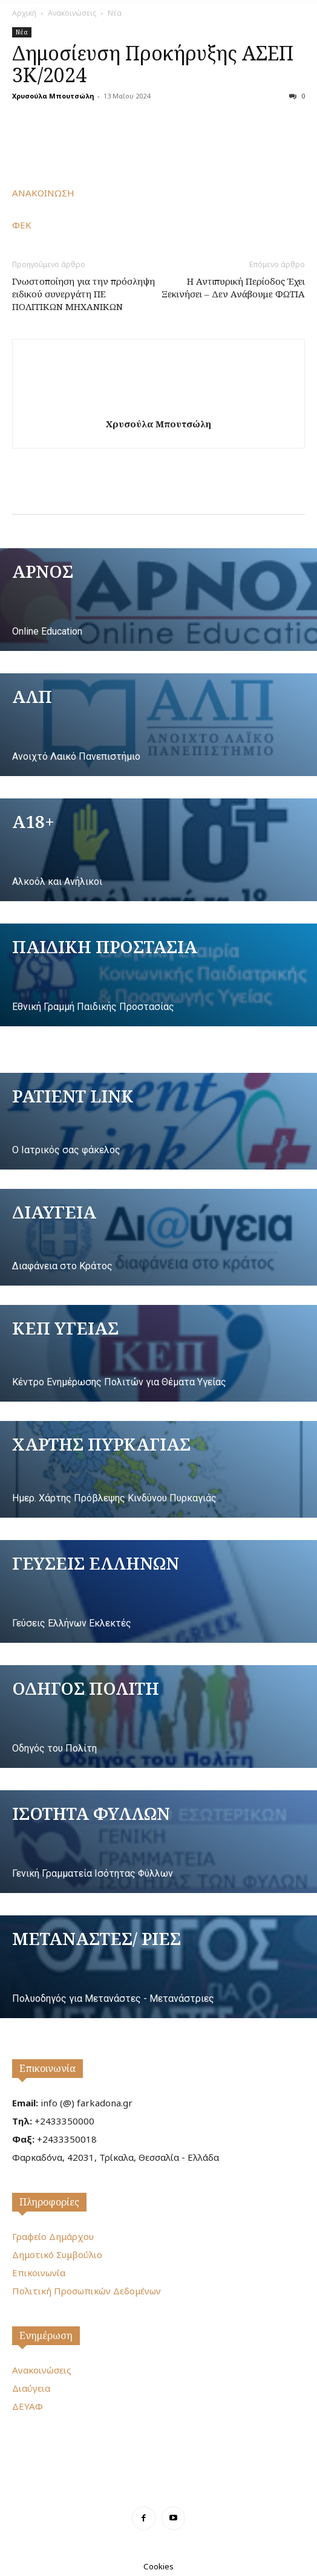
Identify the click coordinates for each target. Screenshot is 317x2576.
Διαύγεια (31, 2388)
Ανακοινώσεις (72, 13)
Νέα (115, 13)
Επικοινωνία (47, 2068)
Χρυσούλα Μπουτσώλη (53, 95)
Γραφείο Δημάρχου (53, 2236)
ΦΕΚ (21, 225)
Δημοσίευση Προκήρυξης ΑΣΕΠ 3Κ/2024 (152, 64)
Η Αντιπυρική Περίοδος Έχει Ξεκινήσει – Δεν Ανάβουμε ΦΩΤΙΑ (233, 287)
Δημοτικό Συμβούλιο (57, 2254)
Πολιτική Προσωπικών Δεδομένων (86, 2291)
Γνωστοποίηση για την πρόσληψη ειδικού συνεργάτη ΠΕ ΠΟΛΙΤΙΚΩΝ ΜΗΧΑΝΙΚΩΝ (83, 293)
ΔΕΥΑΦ (27, 2406)
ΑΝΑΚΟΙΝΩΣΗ (43, 193)
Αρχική (24, 13)
